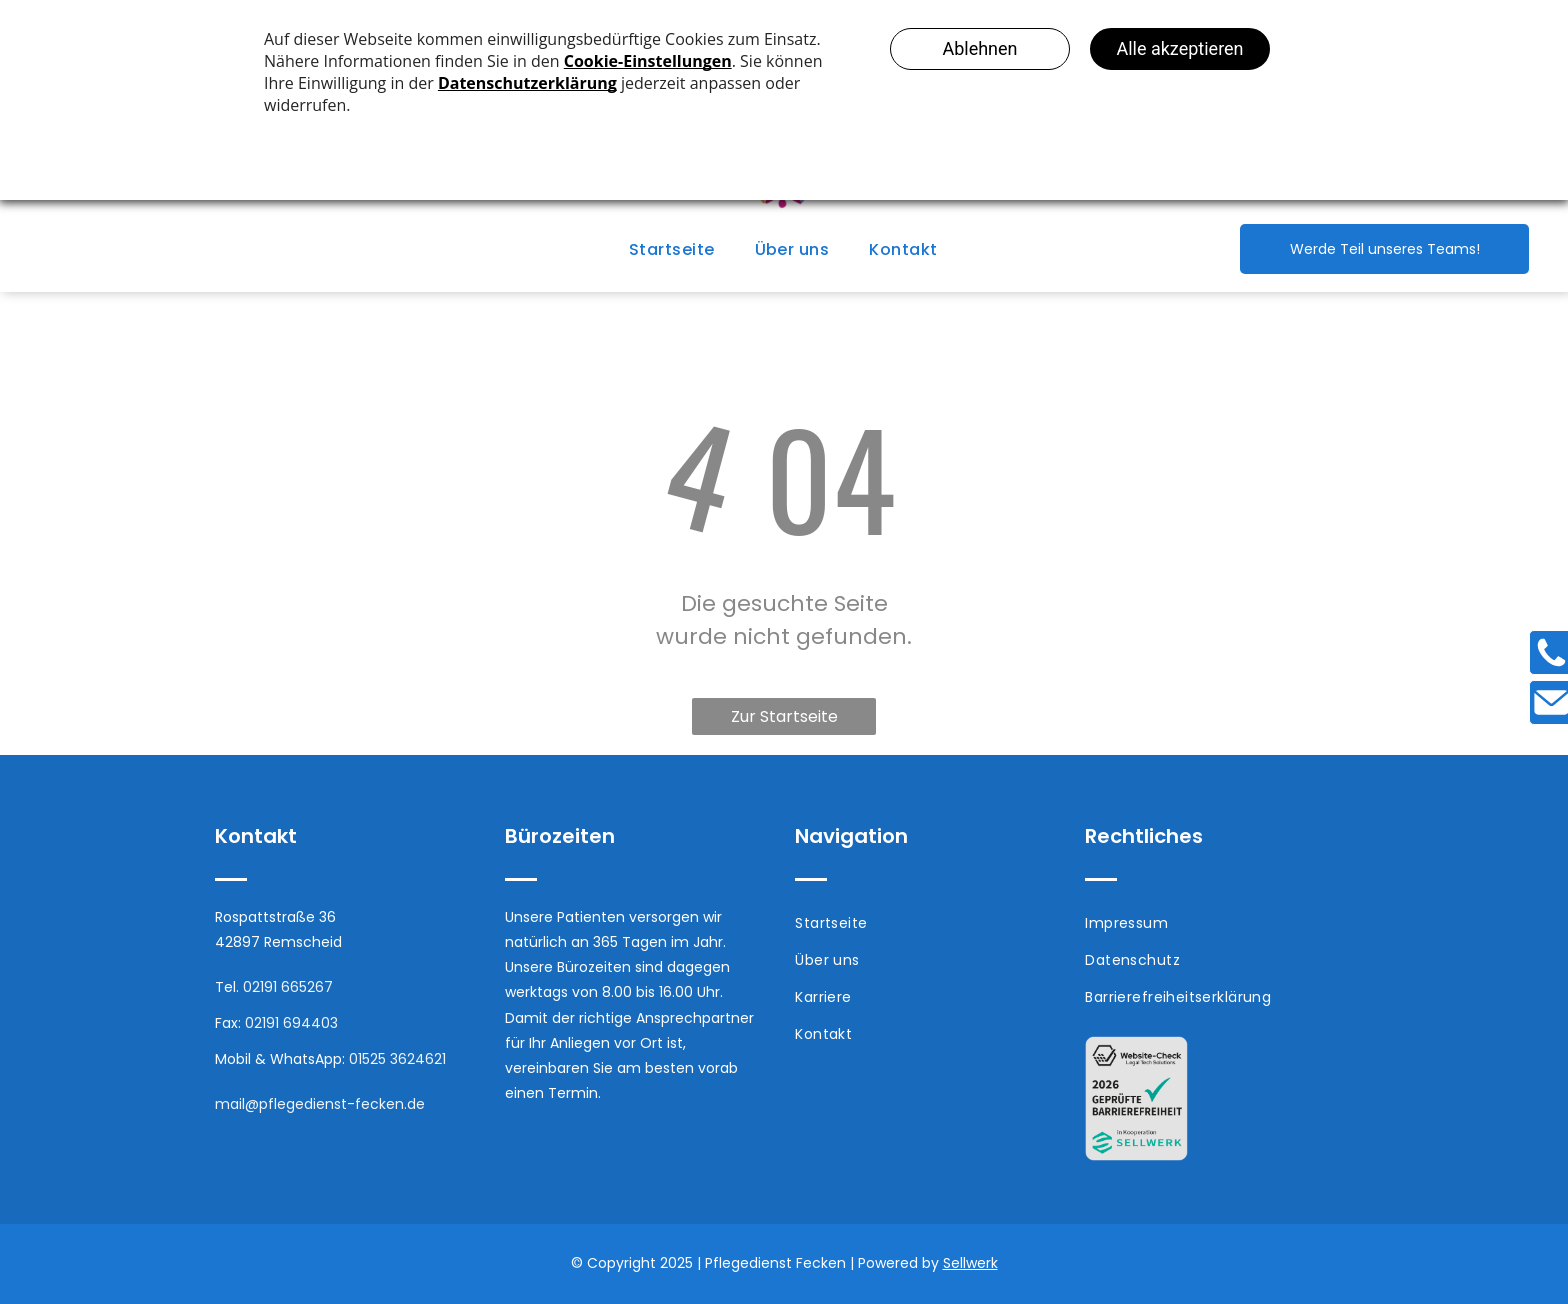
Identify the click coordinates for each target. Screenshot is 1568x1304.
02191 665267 (288, 987)
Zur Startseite (784, 716)
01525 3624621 (397, 1059)
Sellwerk (970, 1263)
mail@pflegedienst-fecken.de (320, 1104)
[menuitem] (672, 249)
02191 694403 (291, 1023)
